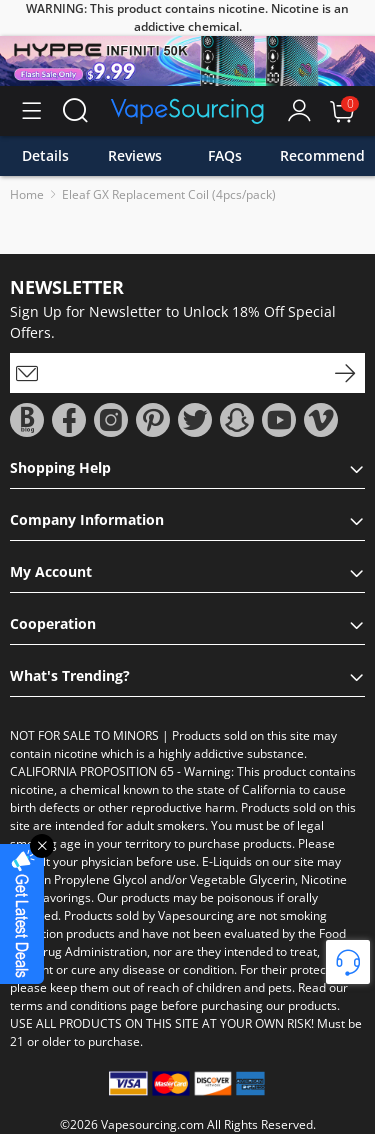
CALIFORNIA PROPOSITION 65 (92, 771)
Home (27, 194)
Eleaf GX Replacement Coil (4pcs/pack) (169, 194)
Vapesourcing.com (152, 1124)
